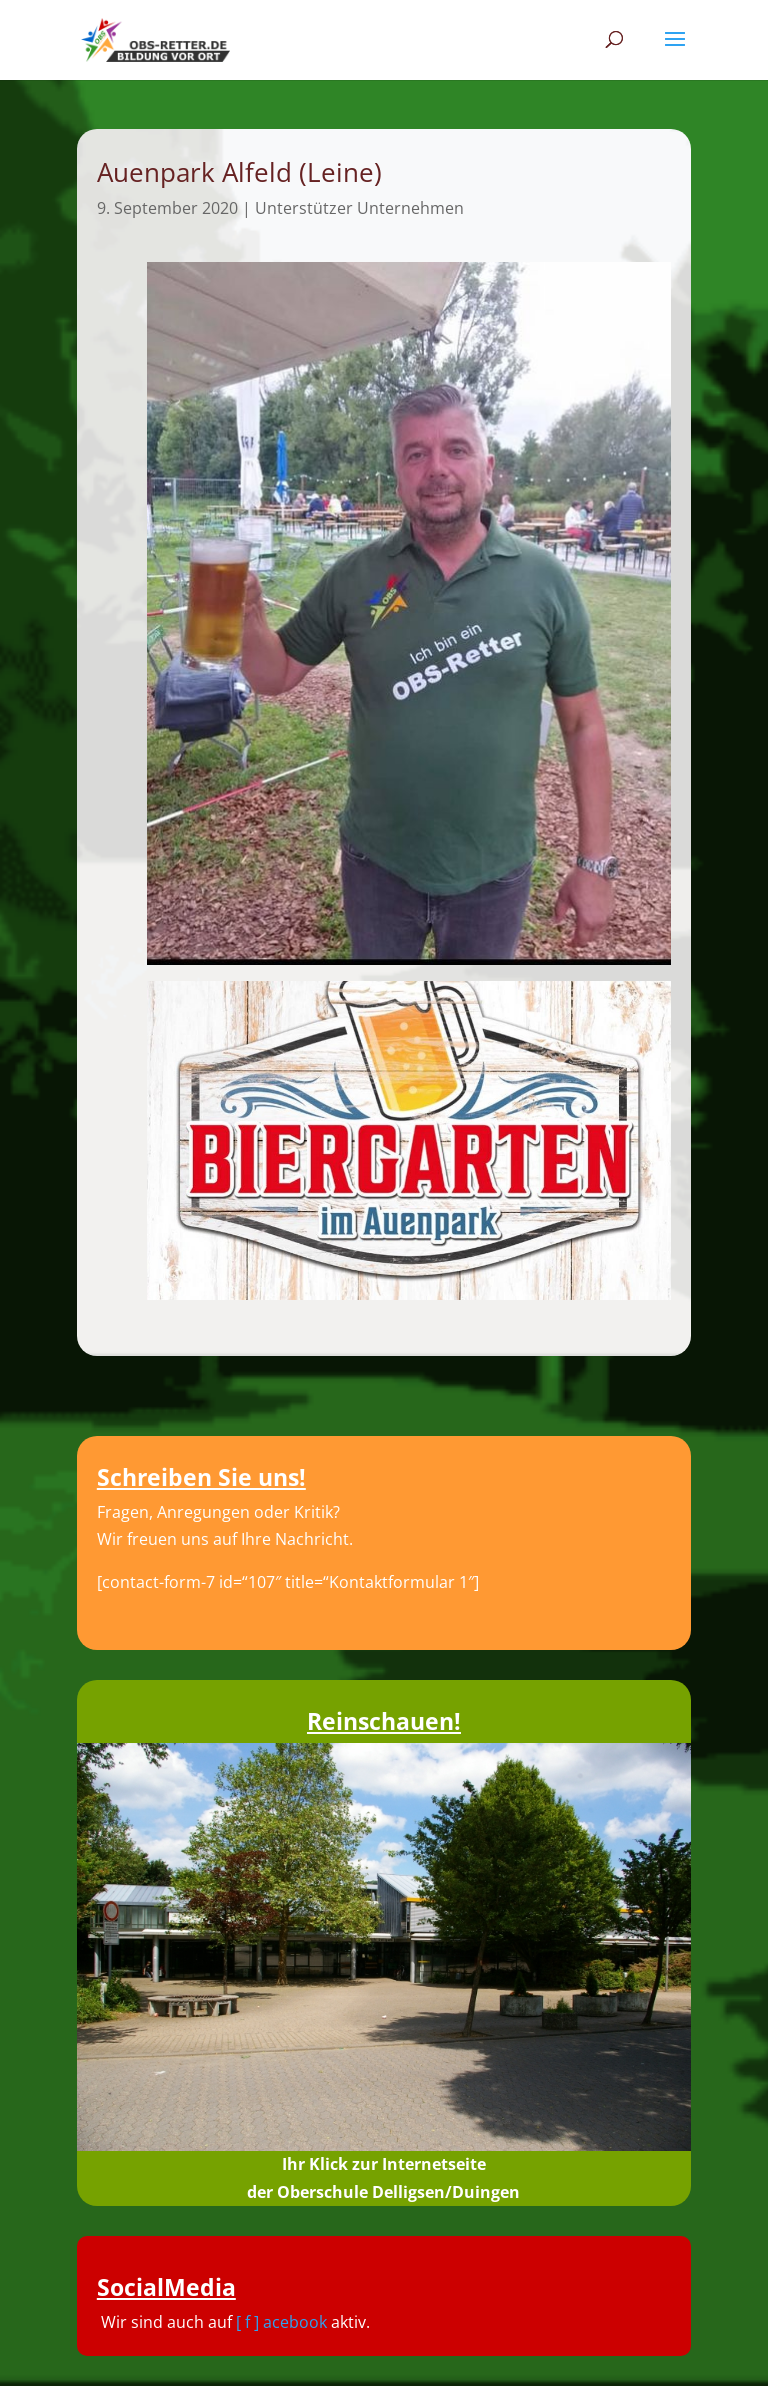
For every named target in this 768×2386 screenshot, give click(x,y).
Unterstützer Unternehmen (359, 208)
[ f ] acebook (281, 2322)
